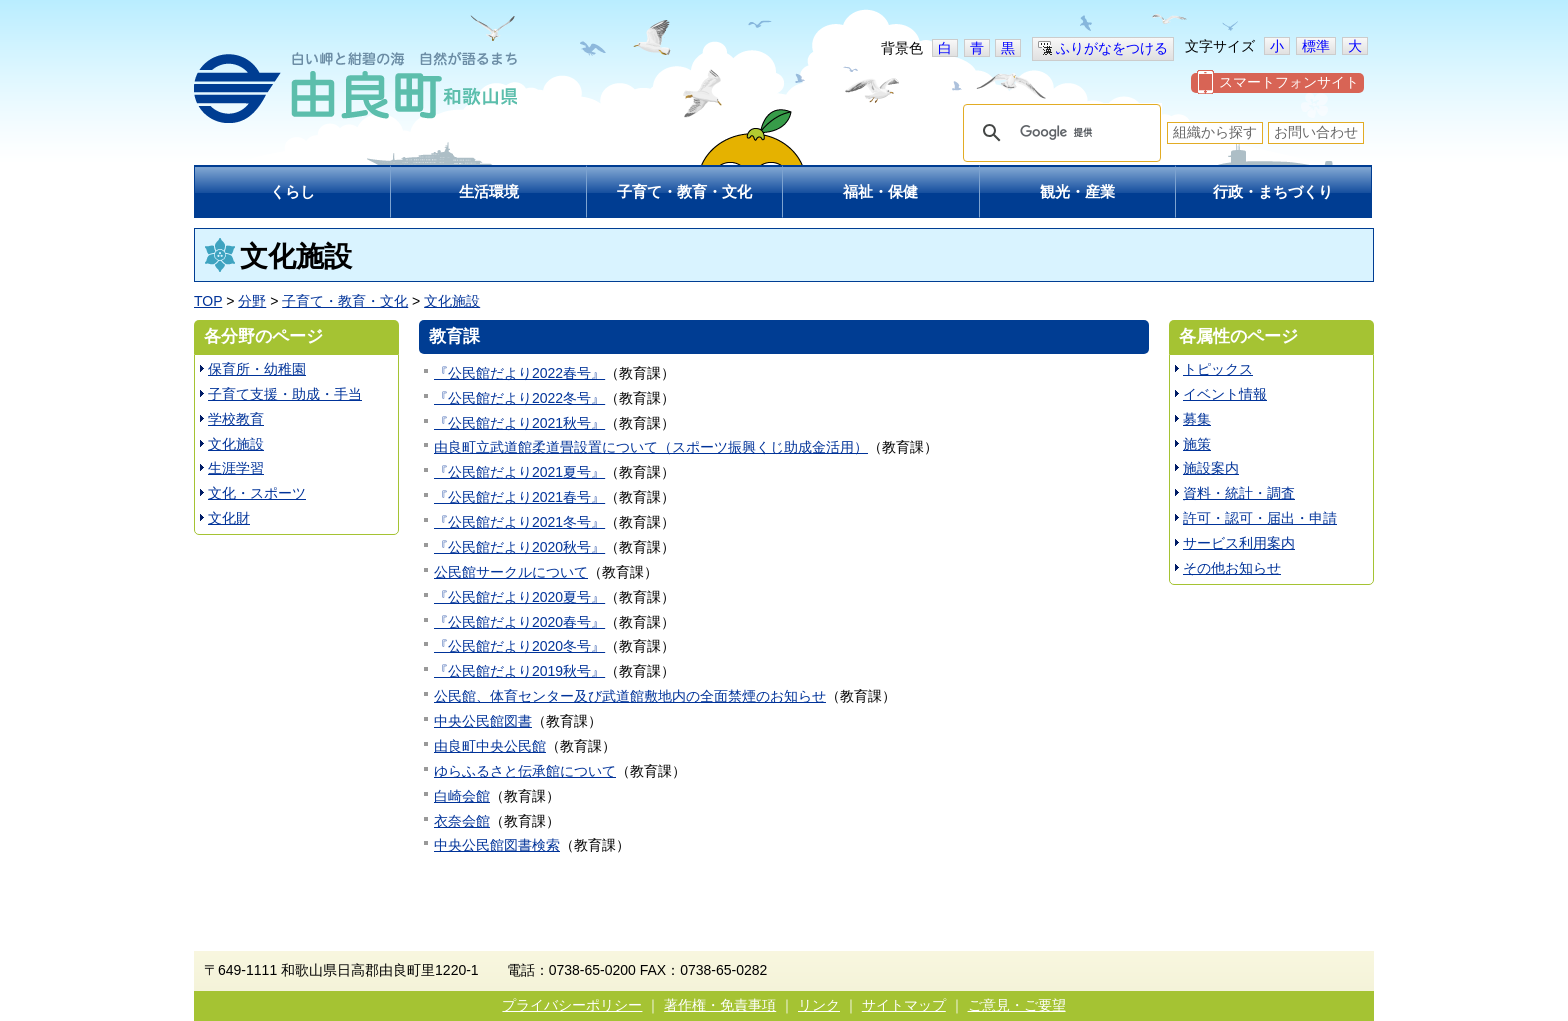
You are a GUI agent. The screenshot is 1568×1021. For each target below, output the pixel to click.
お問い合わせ (1316, 132)
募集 (1197, 419)
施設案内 (1211, 468)
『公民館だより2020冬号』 (519, 646)
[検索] (1059, 133)
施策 (1197, 444)
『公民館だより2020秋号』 (519, 547)
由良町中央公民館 (490, 746)
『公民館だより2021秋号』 (519, 423)
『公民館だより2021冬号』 (519, 522)
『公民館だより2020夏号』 (519, 597)
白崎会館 (462, 796)
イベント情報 (1225, 394)
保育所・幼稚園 (257, 369)
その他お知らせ (1232, 568)
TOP (208, 301)
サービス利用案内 (1239, 543)
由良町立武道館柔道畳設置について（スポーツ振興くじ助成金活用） (651, 447)
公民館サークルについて (511, 572)
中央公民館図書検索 (497, 845)
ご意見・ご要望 (1017, 1005)
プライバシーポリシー (572, 1005)
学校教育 (236, 419)
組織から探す (1215, 132)
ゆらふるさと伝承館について (525, 771)
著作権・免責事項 (720, 1005)
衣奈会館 (462, 821)
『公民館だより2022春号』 (519, 373)
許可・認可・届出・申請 (1260, 518)
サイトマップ (904, 1005)
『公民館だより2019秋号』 (519, 671)
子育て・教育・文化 (345, 301)
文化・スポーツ (257, 493)
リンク (819, 1005)
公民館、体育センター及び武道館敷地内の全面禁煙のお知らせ (630, 696)
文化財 (229, 518)
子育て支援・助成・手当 (285, 394)
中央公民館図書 (483, 721)
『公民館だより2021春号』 (519, 497)
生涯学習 (236, 468)
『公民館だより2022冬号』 (519, 398)
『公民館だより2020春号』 (519, 622)
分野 (252, 301)
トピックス (1218, 369)
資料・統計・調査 (1239, 493)
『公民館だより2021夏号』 (519, 472)
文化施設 (452, 301)
